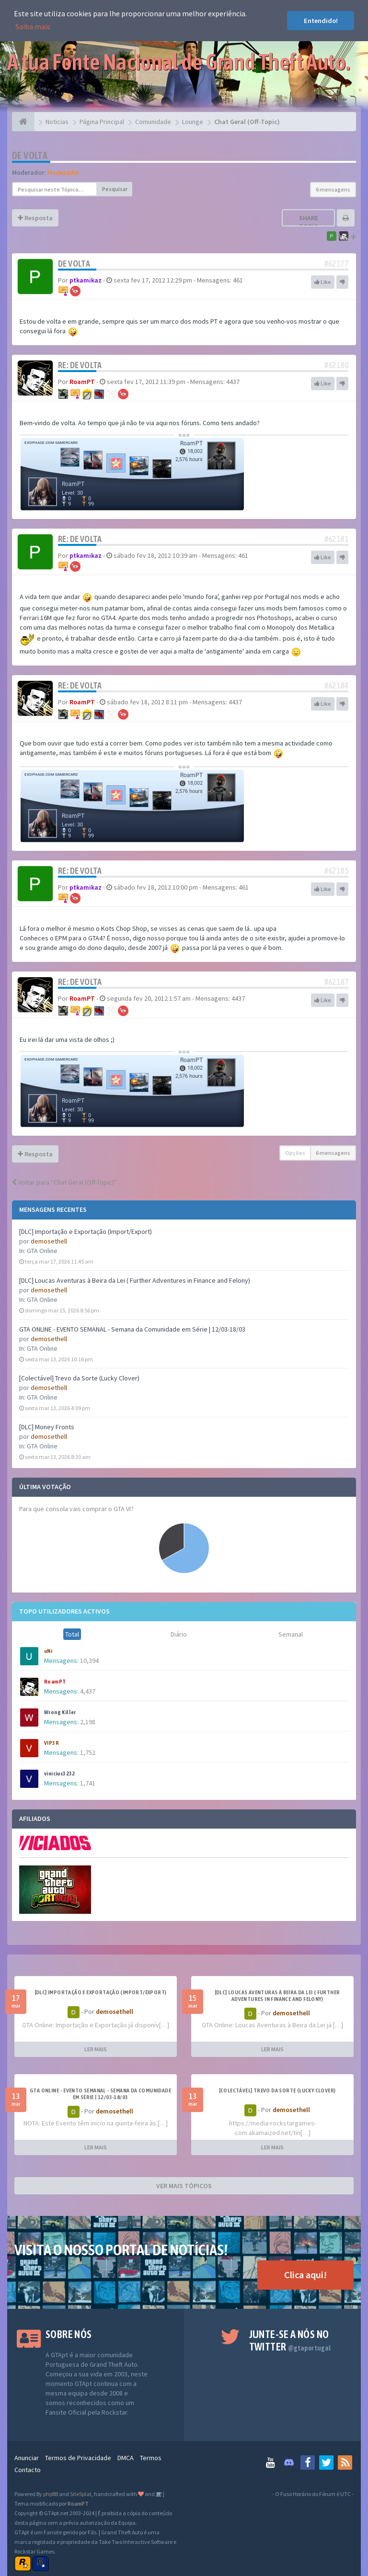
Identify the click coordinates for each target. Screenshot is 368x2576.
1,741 (87, 1783)
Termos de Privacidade (78, 2457)
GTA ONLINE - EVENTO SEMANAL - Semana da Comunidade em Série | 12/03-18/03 (132, 1329)
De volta (29, 155)
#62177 (336, 264)
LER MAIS (95, 2049)
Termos (150, 2457)
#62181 (336, 539)
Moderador (63, 172)
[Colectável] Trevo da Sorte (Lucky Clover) (79, 1378)
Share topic (308, 222)
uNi (48, 1651)
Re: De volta (80, 365)
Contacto (27, 2469)
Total (72, 1634)
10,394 (89, 1660)
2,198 (87, 1721)
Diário (179, 1634)
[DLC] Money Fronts (46, 1427)
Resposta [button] (35, 218)
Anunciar (26, 2457)
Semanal (290, 1634)
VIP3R (51, 1743)
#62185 (336, 871)
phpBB (50, 2493)
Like (322, 281)
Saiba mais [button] (32, 26)
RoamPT (55, 1681)
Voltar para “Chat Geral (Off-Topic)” (64, 1182)
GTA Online (42, 1250)
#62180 (336, 365)
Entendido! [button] (321, 20)
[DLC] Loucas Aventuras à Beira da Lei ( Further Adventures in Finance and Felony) (134, 1280)
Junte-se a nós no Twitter (290, 2340)
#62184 (336, 685)
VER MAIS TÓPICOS (184, 2185)
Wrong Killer (60, 1712)
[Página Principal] (23, 121)
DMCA (125, 2457)
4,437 (87, 1691)
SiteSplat (81, 2493)
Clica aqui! (305, 2275)
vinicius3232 (59, 1773)
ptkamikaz (85, 280)
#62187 (336, 982)
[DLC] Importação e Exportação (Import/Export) (85, 1231)
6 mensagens (333, 189)
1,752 (87, 1752)
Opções (295, 1152)
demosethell (49, 1241)
